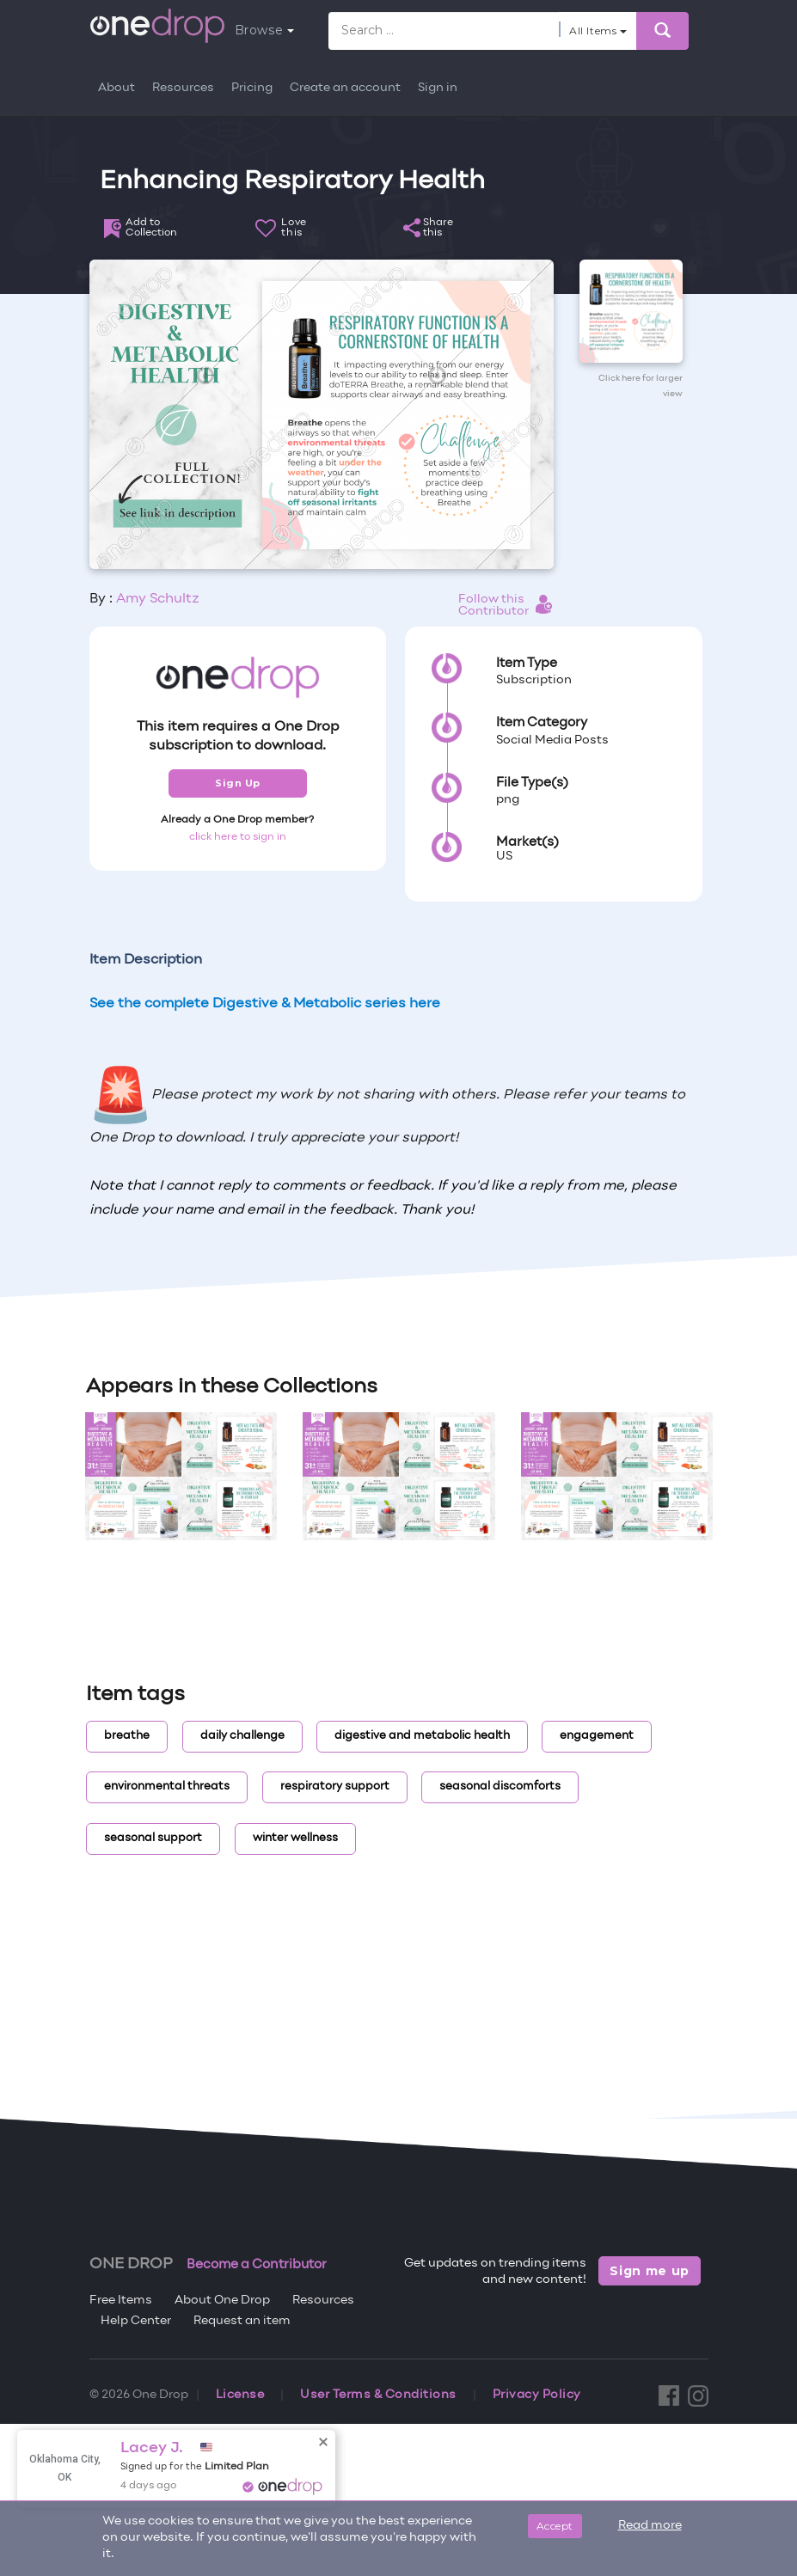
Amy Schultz (157, 599)
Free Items (120, 2300)
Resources (183, 88)
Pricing (252, 88)
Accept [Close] (554, 2525)
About (116, 88)
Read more (650, 2525)
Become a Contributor (257, 2265)
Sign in (437, 88)
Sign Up (238, 783)
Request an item (242, 2321)
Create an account (345, 88)
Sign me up (650, 2271)
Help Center (136, 2321)
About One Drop (222, 2300)
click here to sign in (237, 837)
